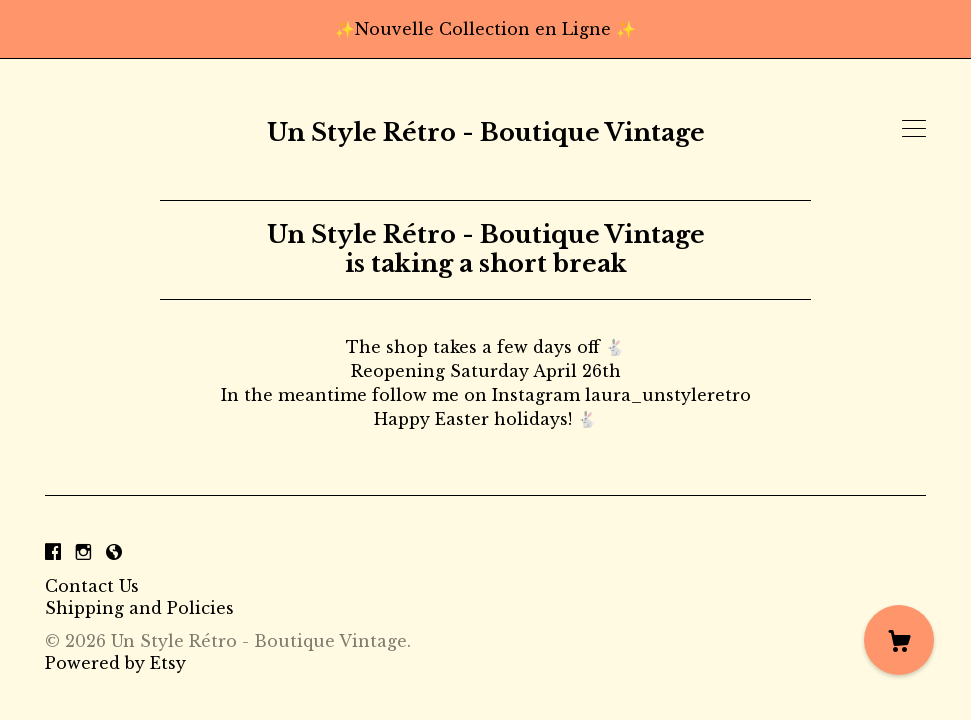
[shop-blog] (114, 552)
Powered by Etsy (115, 663)
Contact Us (92, 586)
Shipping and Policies (139, 608)
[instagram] (83, 552)
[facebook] (53, 552)
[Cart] (899, 640)
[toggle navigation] (914, 129)
